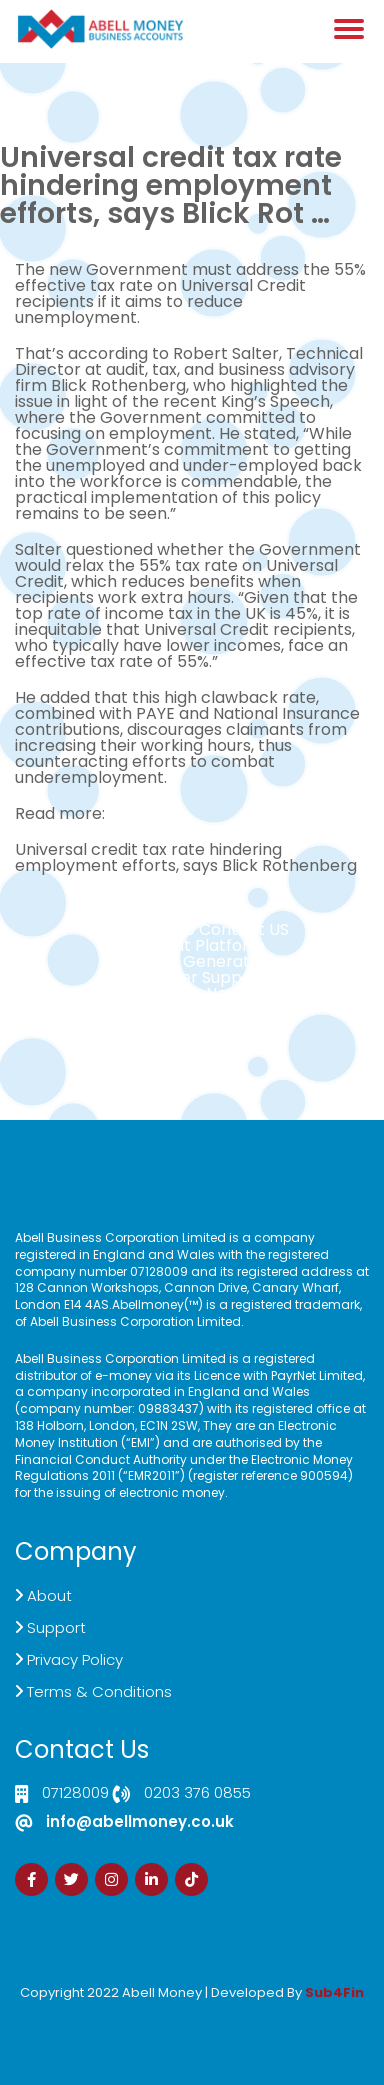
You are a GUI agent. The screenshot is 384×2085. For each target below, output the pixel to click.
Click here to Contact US (192, 929)
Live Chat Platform (192, 945)
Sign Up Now (192, 993)
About (49, 1595)
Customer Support (192, 977)
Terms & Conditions (99, 1691)
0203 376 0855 (197, 1794)
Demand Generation (192, 961)
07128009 (75, 1794)
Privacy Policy (75, 1659)
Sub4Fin (334, 1992)
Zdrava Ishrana (240, 2006)
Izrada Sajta (131, 2006)
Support (56, 1627)
